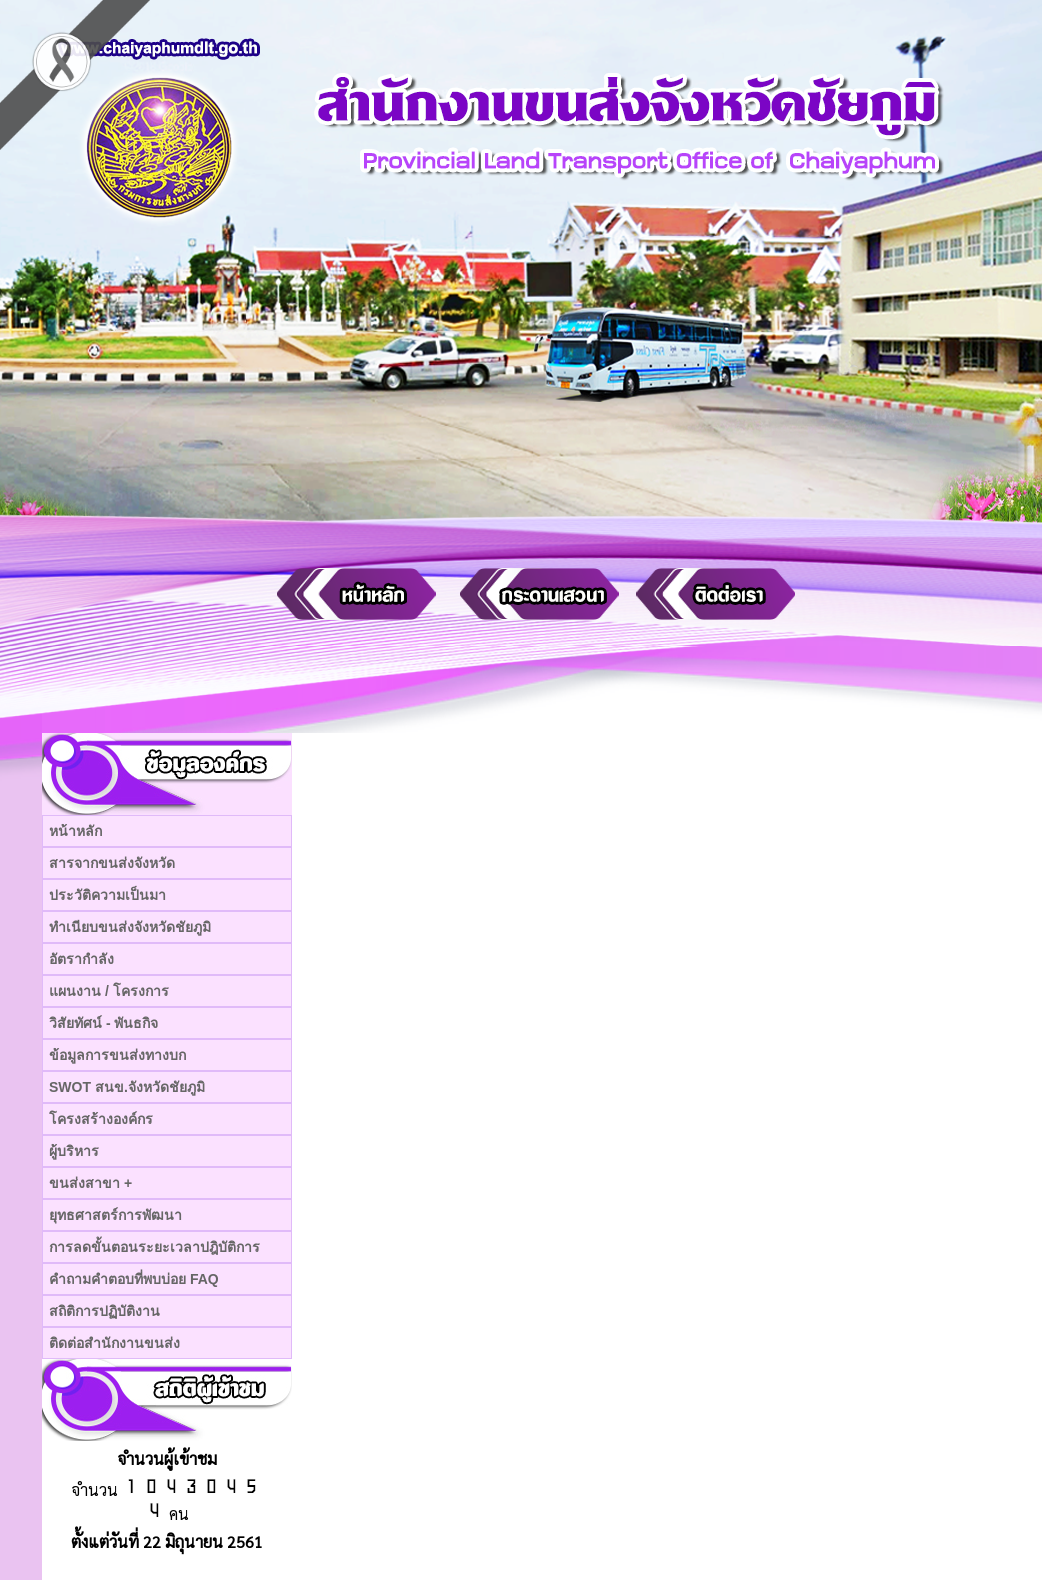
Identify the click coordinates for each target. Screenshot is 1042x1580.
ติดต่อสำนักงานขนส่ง (114, 1343)
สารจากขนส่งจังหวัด (112, 863)
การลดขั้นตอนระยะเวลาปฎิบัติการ (154, 1247)
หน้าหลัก (75, 831)
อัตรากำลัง (81, 959)
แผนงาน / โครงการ (109, 991)
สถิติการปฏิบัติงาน (104, 1311)
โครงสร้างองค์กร (101, 1119)
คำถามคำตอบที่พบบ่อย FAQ (134, 1279)
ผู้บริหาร (74, 1151)
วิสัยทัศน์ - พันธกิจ (103, 1023)
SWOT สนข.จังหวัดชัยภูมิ (127, 1087)
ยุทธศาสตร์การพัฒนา (115, 1215)
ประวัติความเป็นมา (107, 895)
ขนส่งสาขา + (90, 1183)
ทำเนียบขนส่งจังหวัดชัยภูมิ (130, 927)
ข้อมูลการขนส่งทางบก (117, 1055)
